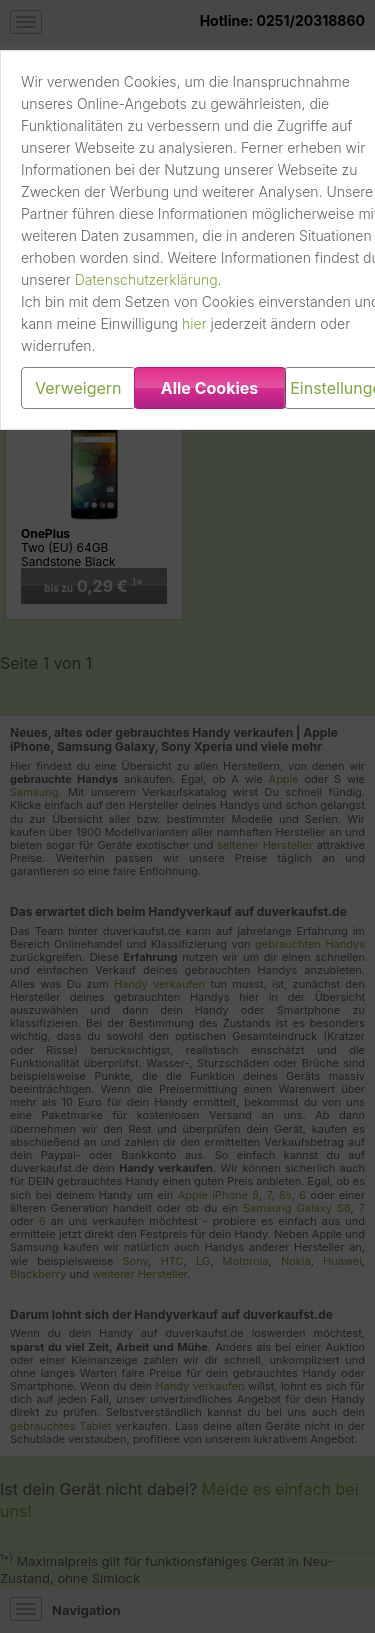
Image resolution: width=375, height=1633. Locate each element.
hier (194, 323)
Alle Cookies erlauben (210, 393)
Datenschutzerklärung (146, 279)
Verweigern (78, 388)
